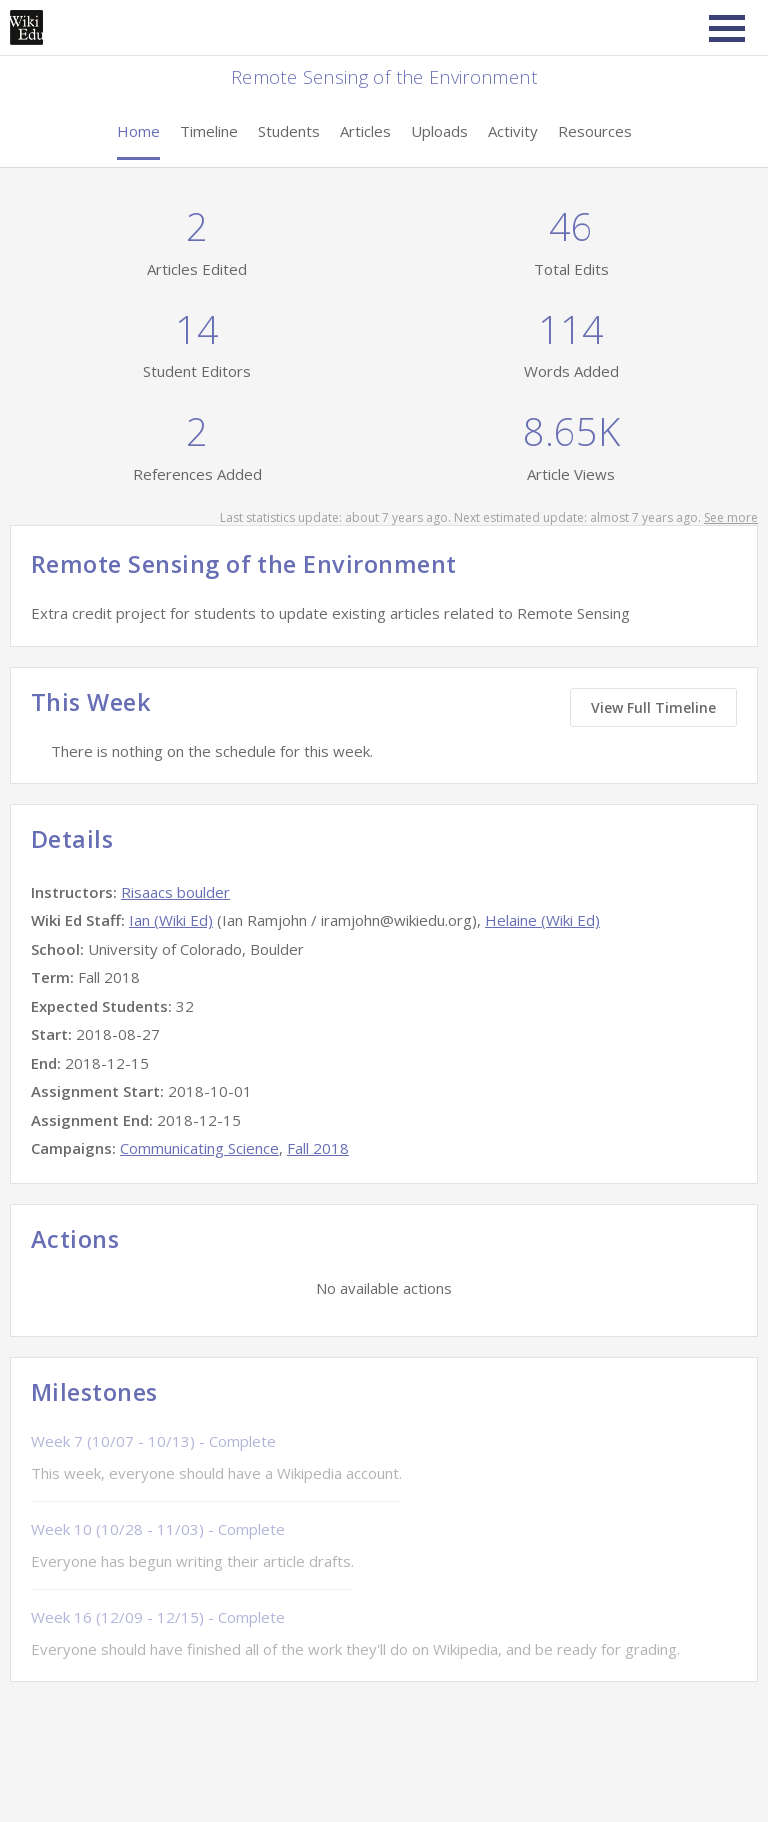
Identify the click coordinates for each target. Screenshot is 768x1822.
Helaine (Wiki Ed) (542, 920)
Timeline (209, 131)
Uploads (439, 131)
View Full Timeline (653, 707)
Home (138, 131)
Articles (365, 131)
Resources (595, 131)
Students (289, 131)
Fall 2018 (318, 1148)
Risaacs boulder (175, 892)
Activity (513, 131)
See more (731, 517)
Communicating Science (199, 1148)
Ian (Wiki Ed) (171, 920)
